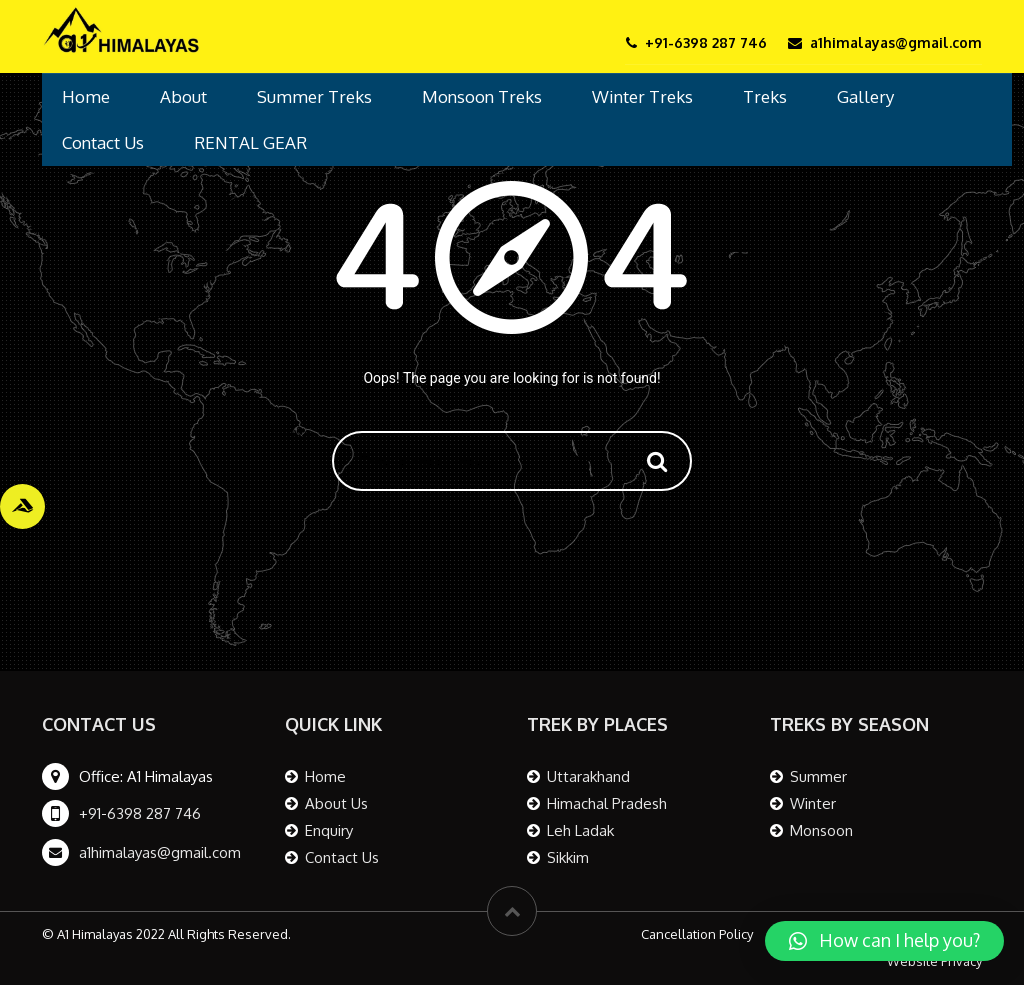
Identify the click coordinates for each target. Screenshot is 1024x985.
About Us (336, 803)
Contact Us (103, 142)
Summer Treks (314, 96)
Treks (765, 96)
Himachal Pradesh (607, 803)
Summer (818, 776)
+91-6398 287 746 (140, 813)
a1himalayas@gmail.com (160, 852)
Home (86, 96)
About (183, 96)
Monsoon (821, 830)
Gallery (865, 96)
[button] (884, 941)
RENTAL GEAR (250, 142)
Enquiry (329, 830)
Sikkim (568, 857)
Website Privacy (934, 961)
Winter (813, 803)
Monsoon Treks (482, 96)
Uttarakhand (588, 776)
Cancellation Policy (697, 934)
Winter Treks (642, 96)
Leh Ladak (580, 830)
